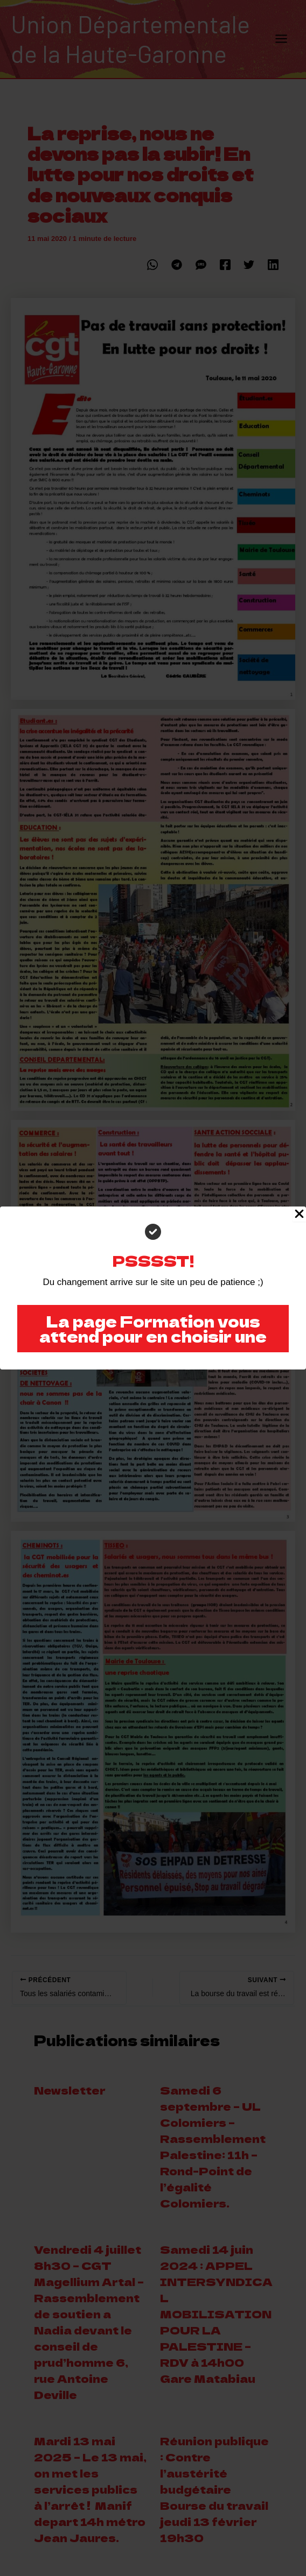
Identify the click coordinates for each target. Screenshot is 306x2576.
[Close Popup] (299, 1214)
